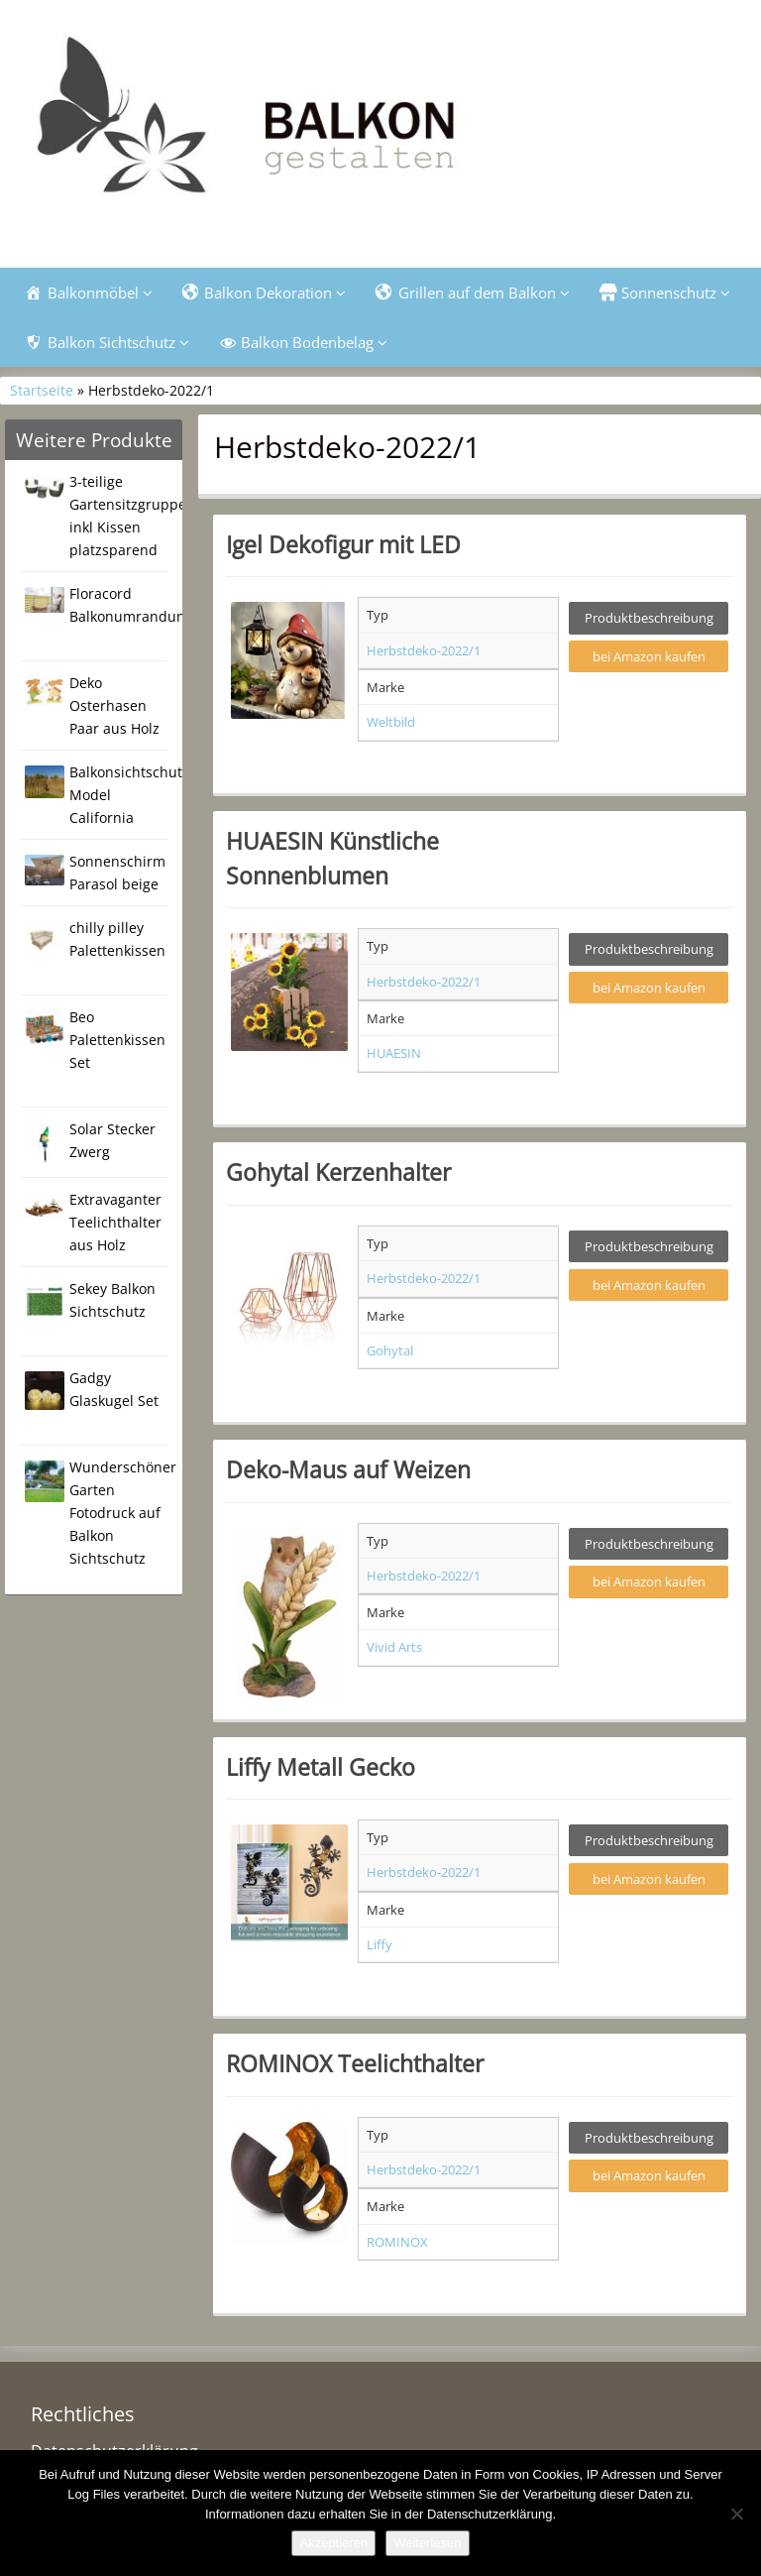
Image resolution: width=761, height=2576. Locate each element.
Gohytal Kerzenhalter (338, 1172)
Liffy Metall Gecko (320, 1767)
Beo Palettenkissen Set (117, 1039)
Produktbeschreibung (649, 618)
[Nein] (736, 2513)
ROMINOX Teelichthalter (355, 2063)
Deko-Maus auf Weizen (348, 1469)
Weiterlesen (427, 2542)
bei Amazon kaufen (649, 656)
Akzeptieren (333, 2542)
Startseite (41, 390)
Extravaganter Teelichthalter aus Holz (115, 1222)
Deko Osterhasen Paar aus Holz (114, 705)
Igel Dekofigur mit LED (343, 544)
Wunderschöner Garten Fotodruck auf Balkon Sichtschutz (122, 1513)
